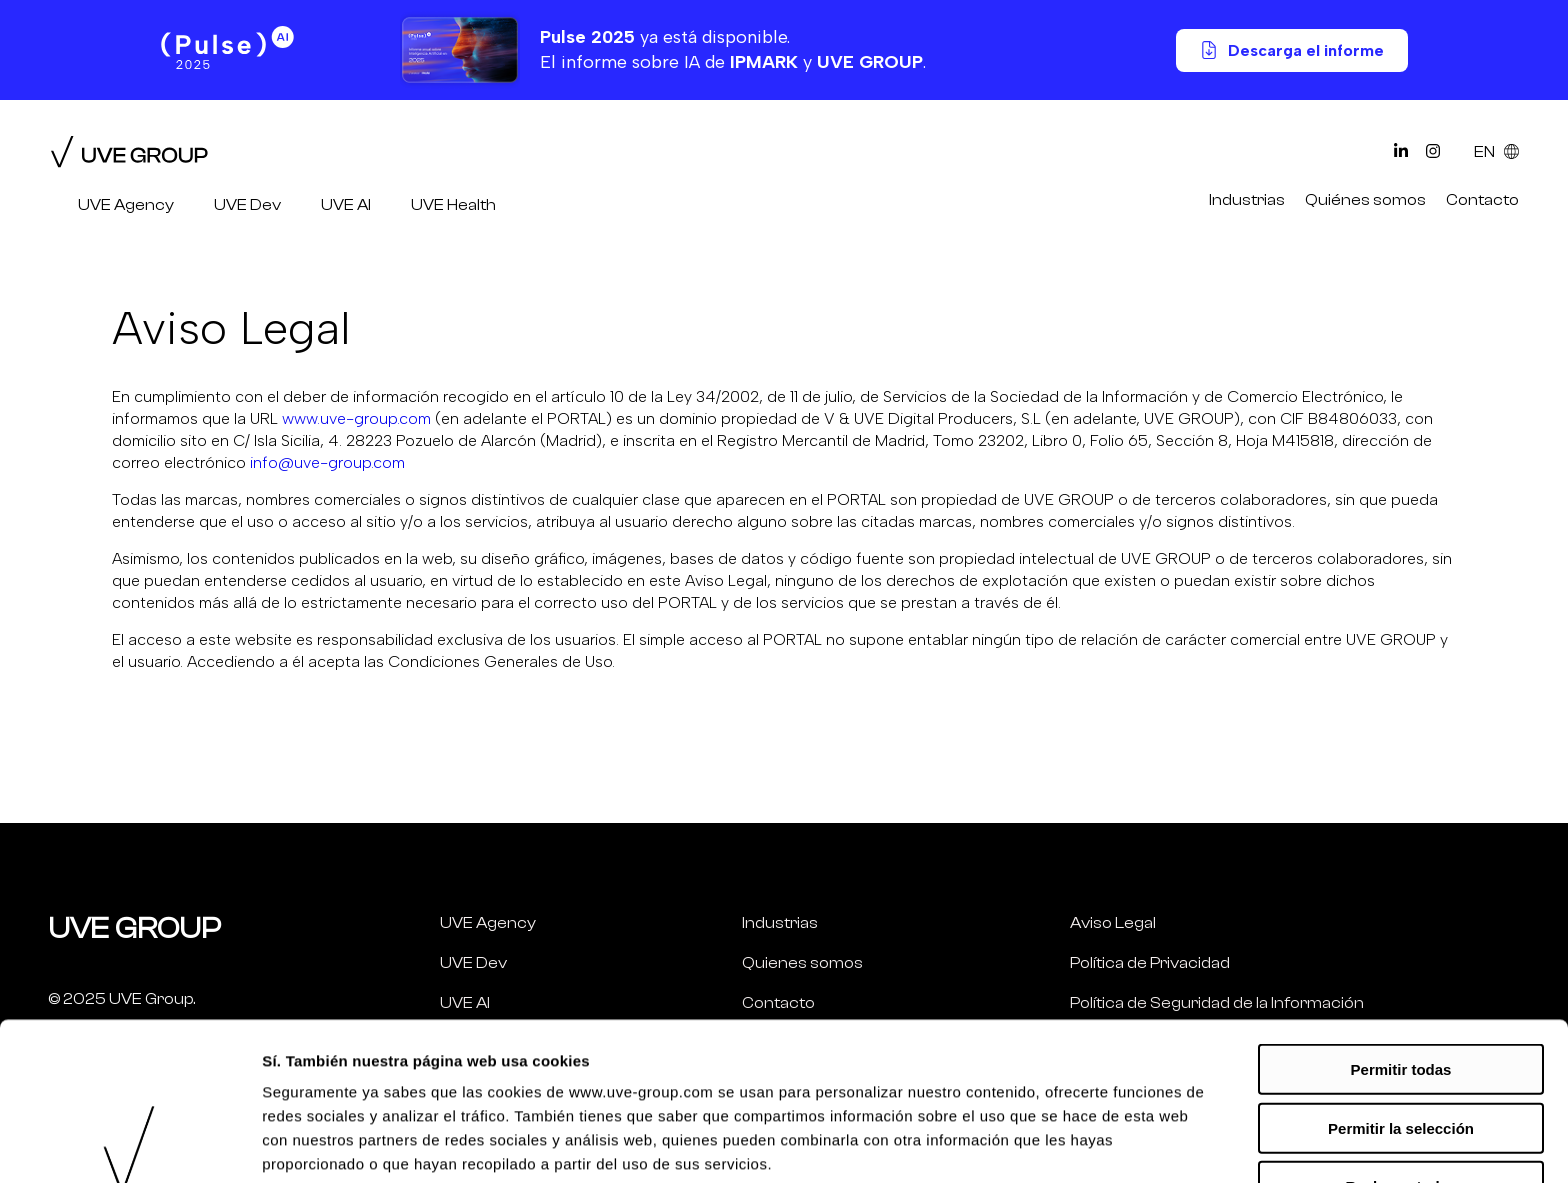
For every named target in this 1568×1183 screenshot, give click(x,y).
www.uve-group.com (356, 418)
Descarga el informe (1292, 50)
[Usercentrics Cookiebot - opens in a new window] (129, 1144)
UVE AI (346, 205)
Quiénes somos (1365, 200)
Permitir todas (1401, 911)
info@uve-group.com (327, 462)
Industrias (1247, 200)
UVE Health (453, 205)
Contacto (1482, 200)
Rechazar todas (1401, 1028)
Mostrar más (1069, 1143)
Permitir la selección (1401, 970)
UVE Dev (247, 205)
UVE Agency (126, 205)
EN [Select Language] (1496, 152)
